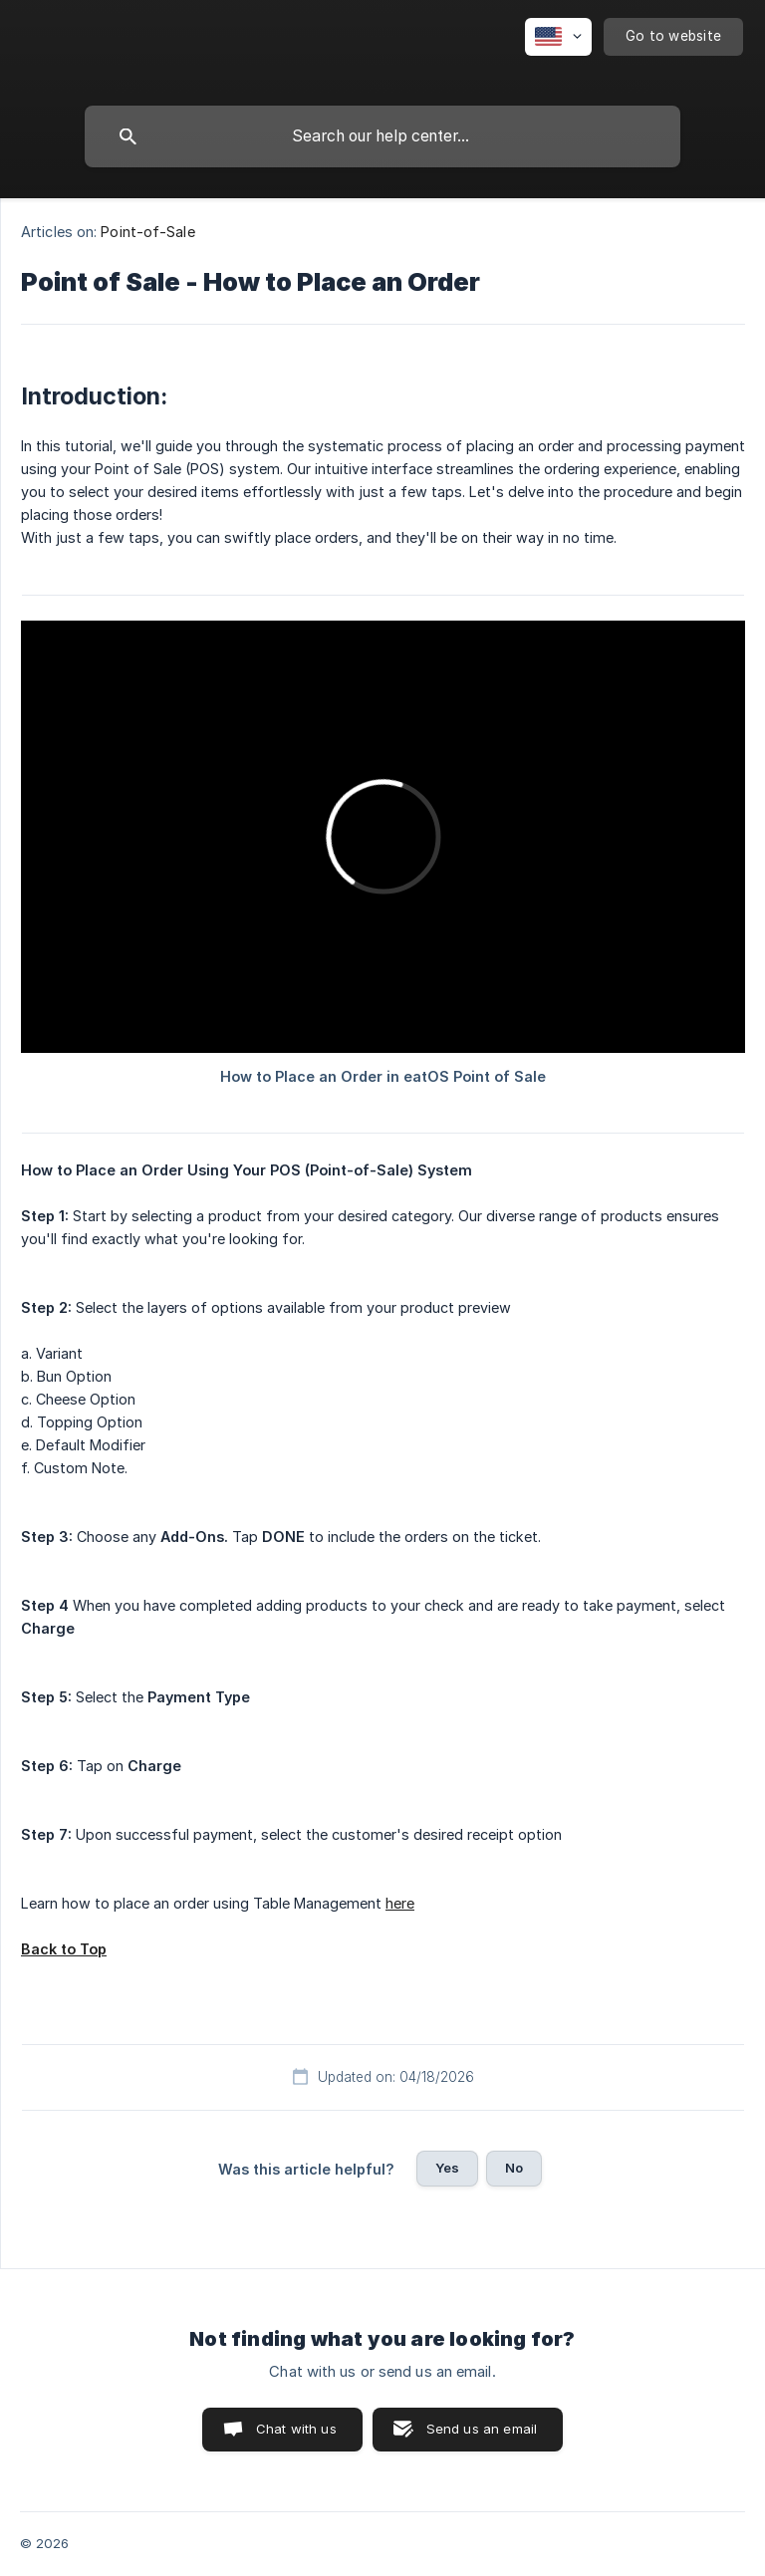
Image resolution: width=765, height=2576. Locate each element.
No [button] (514, 2168)
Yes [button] (447, 2168)
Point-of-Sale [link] (147, 231)
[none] (558, 37)
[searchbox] (382, 136)
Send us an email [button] (481, 2429)
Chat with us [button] (296, 2429)
